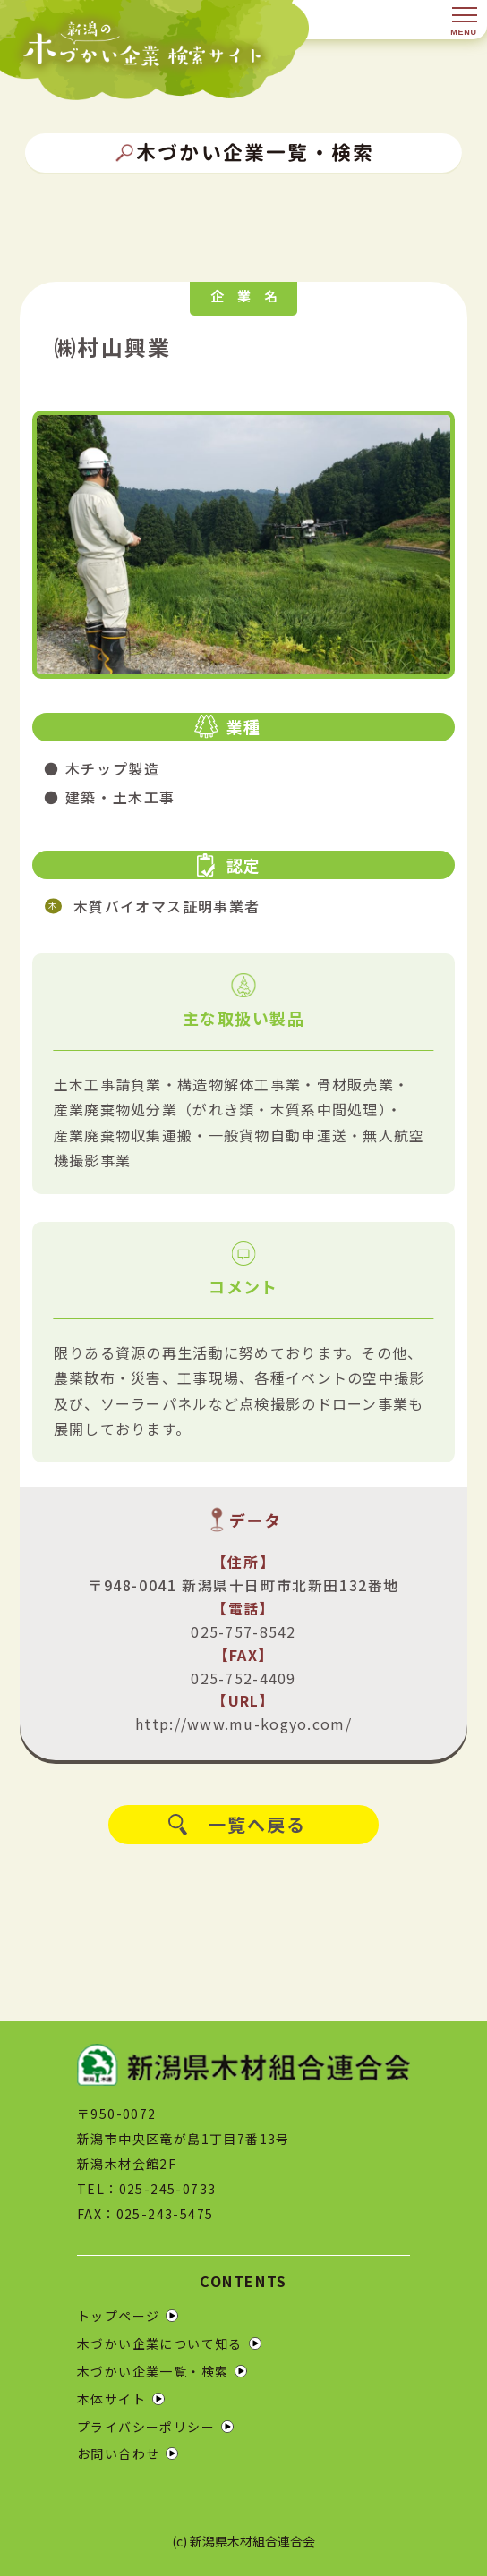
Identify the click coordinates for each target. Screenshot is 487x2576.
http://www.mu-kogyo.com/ (243, 1723)
